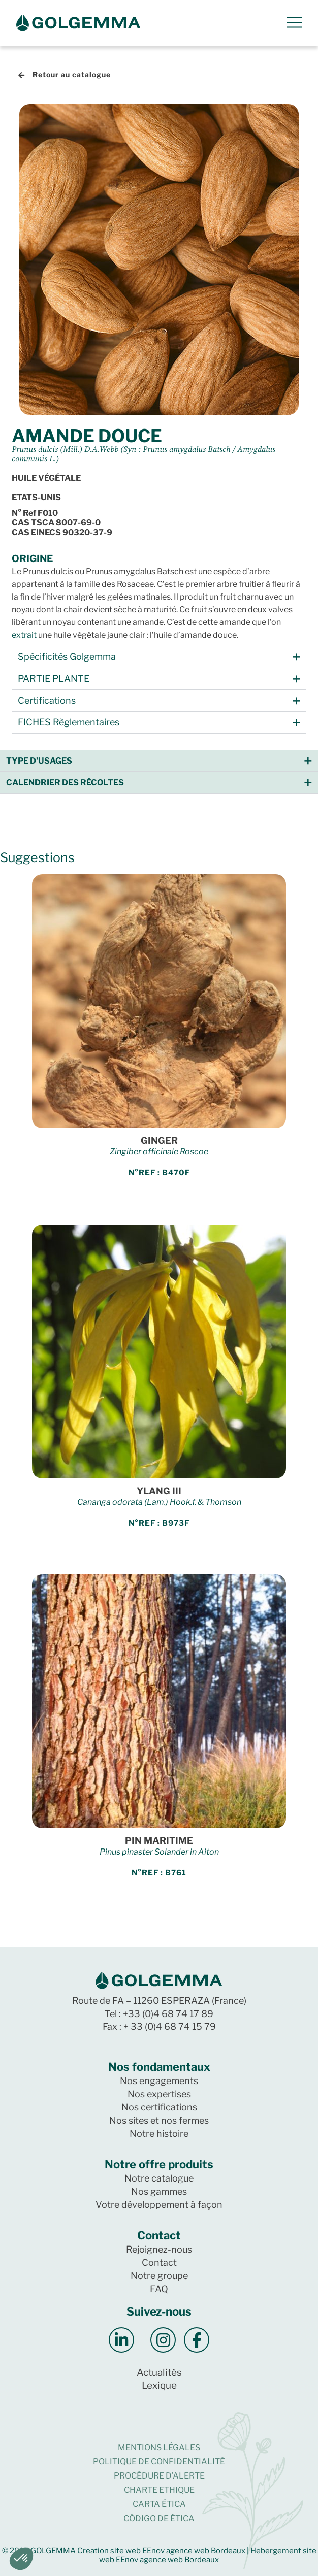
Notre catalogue (159, 2178)
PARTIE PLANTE (53, 678)
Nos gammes (159, 2191)
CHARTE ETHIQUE (159, 2490)
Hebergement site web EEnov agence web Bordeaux (207, 2555)
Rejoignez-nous (159, 2249)
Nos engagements (159, 2080)
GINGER (159, 1140)
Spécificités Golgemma (67, 656)
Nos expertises (159, 2094)
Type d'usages (39, 761)
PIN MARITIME (159, 1840)
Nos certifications (159, 2107)
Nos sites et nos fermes (159, 2120)
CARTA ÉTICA (159, 2504)
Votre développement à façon (159, 2204)
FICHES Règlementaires (68, 722)
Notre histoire (159, 2133)
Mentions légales (159, 2447)
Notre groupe (159, 2275)
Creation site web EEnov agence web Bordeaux (161, 2550)
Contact (159, 2262)
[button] (159, 657)
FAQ (159, 2289)
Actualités (159, 2373)
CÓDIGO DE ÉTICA (159, 2518)
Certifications (47, 700)
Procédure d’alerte (159, 2476)
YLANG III (159, 1490)
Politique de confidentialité (159, 2461)
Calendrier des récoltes (65, 782)
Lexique (159, 2385)
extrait (24, 635)
